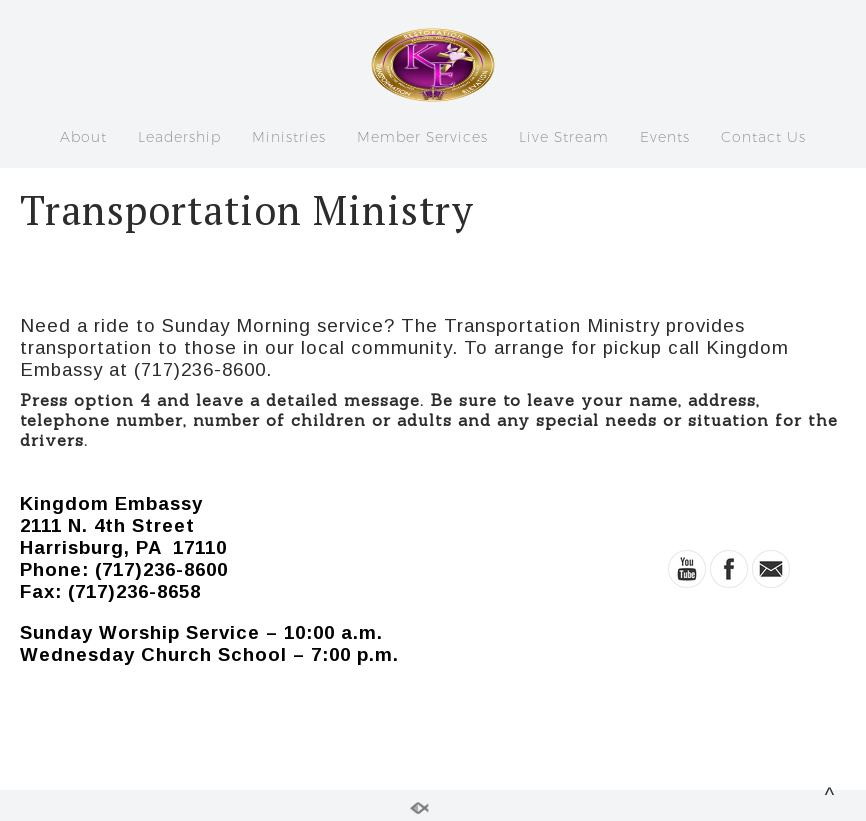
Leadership (179, 137)
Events (665, 137)
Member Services (422, 137)
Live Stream (564, 137)
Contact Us (763, 137)
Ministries (289, 137)
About (83, 137)
